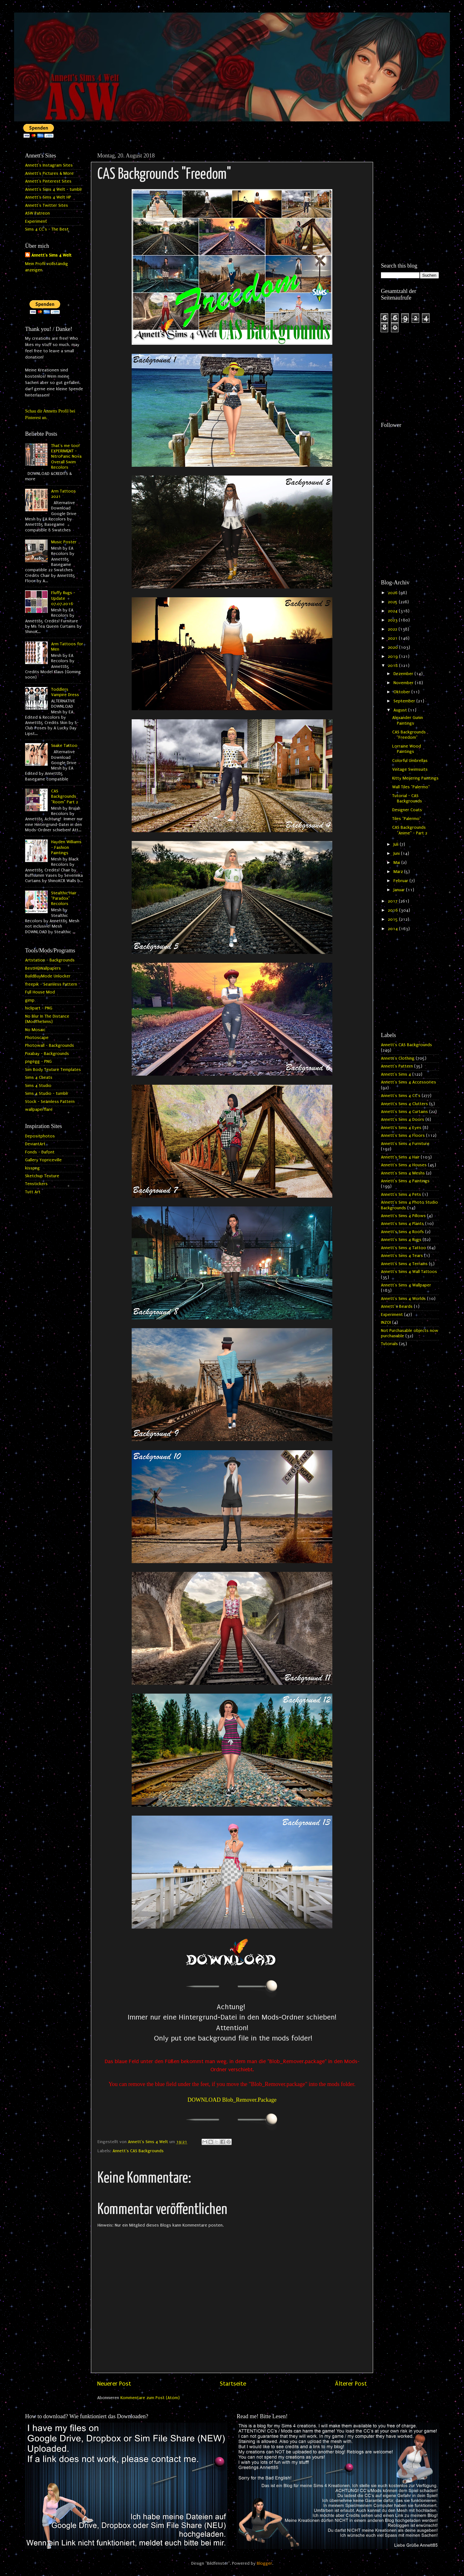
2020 (393, 647)
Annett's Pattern (397, 1066)
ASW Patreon (37, 213)
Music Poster (63, 542)
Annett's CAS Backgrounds (138, 2150)
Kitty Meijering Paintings (415, 778)
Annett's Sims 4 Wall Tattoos (409, 1271)
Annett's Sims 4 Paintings (405, 1181)
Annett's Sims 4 (396, 1074)
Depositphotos (40, 1136)
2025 (393, 601)
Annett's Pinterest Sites (48, 181)
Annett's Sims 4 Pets (401, 1194)
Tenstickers (36, 1183)
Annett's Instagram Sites (49, 165)
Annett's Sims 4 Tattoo (403, 1247)
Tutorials (389, 1343)
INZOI (386, 1322)
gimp (29, 1000)
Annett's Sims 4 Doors (402, 1119)
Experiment (36, 221)
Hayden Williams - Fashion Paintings (66, 847)
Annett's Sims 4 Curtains (404, 1111)
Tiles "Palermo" (406, 818)
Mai (397, 862)
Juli (396, 844)
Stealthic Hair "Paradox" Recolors (63, 899)
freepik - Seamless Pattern (51, 984)
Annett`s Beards (397, 1306)
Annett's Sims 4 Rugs (401, 1239)
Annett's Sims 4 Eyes (401, 1127)
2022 (393, 629)
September (404, 701)
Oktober (402, 692)
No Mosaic (35, 1029)
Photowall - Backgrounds (49, 1045)
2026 (393, 592)
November (404, 682)
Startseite (233, 2383)
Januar (399, 889)
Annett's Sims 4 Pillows (403, 1215)
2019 (393, 656)
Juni (397, 853)
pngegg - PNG (38, 1061)
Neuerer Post (114, 2383)
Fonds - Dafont (40, 1152)
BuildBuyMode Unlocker (48, 976)
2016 (393, 910)
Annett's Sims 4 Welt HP (48, 197)
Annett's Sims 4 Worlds (403, 1298)
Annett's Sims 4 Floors (403, 1135)
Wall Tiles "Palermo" (411, 787)
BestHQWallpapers (43, 968)
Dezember (403, 673)
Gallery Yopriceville (43, 1160)
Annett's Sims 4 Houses (404, 1165)
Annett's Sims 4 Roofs (402, 1231)
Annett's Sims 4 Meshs (403, 1173)
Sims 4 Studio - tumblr (46, 1093)
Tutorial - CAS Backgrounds (407, 798)
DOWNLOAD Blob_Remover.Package (232, 2100)
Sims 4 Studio (38, 1085)
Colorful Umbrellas (410, 760)
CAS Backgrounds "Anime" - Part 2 (409, 830)
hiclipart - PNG (38, 1008)
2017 (393, 901)
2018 (393, 665)
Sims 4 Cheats (38, 1077)
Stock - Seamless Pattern (50, 1101)
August (400, 710)
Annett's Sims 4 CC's (400, 1095)
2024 (393, 611)
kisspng (32, 1168)
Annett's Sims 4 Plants (402, 1223)
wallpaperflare (39, 1109)
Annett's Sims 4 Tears (402, 1255)
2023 (393, 620)
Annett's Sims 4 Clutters (404, 1103)
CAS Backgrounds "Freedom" (409, 735)
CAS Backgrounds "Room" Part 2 (64, 797)
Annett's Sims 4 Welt (51, 255)
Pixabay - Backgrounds (47, 1053)
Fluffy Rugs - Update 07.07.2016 (63, 598)
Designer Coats (407, 809)
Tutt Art (32, 1192)
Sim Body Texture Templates (53, 1069)
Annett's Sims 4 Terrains (404, 1263)
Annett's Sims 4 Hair (400, 1157)
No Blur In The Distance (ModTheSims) (47, 1019)
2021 (393, 638)
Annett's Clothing (397, 1058)
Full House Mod (40, 992)
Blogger (264, 2563)
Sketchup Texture (42, 1176)
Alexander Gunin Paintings (407, 720)
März (398, 871)
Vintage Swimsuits (410, 769)
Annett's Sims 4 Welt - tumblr (53, 189)
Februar (401, 880)
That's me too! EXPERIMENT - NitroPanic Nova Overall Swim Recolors (66, 456)
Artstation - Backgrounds (50, 960)
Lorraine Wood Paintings (406, 749)
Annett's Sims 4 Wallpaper (406, 1285)
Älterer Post (351, 2383)
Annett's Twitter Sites (46, 205)
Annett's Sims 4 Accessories (408, 1082)
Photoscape (37, 1037)
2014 (393, 928)
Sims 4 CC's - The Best (47, 229)
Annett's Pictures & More (49, 173)
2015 (393, 919)
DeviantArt (35, 1144)
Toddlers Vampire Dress (65, 692)
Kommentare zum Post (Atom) (150, 2397)
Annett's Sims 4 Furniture (405, 1143)
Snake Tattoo (64, 745)
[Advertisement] (410, 173)
